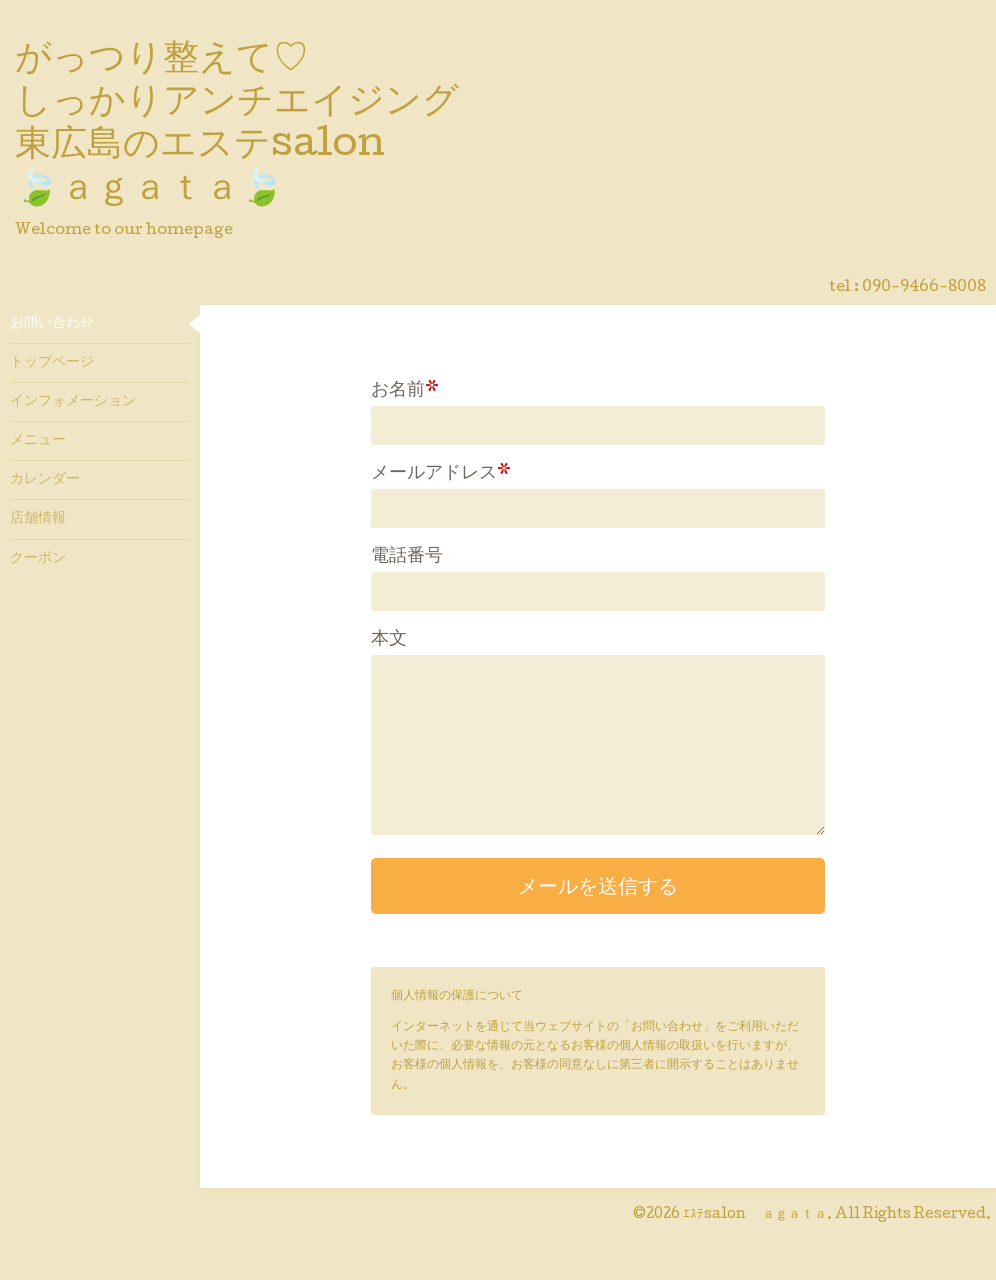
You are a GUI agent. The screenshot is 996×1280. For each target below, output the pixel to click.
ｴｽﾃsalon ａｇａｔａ (755, 1215)
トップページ (52, 363)
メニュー (38, 441)
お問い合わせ (52, 324)
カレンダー (45, 480)
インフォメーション (73, 402)
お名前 (405, 391)
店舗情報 (38, 519)
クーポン (38, 559)
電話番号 (407, 557)
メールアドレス (441, 474)
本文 (389, 640)
